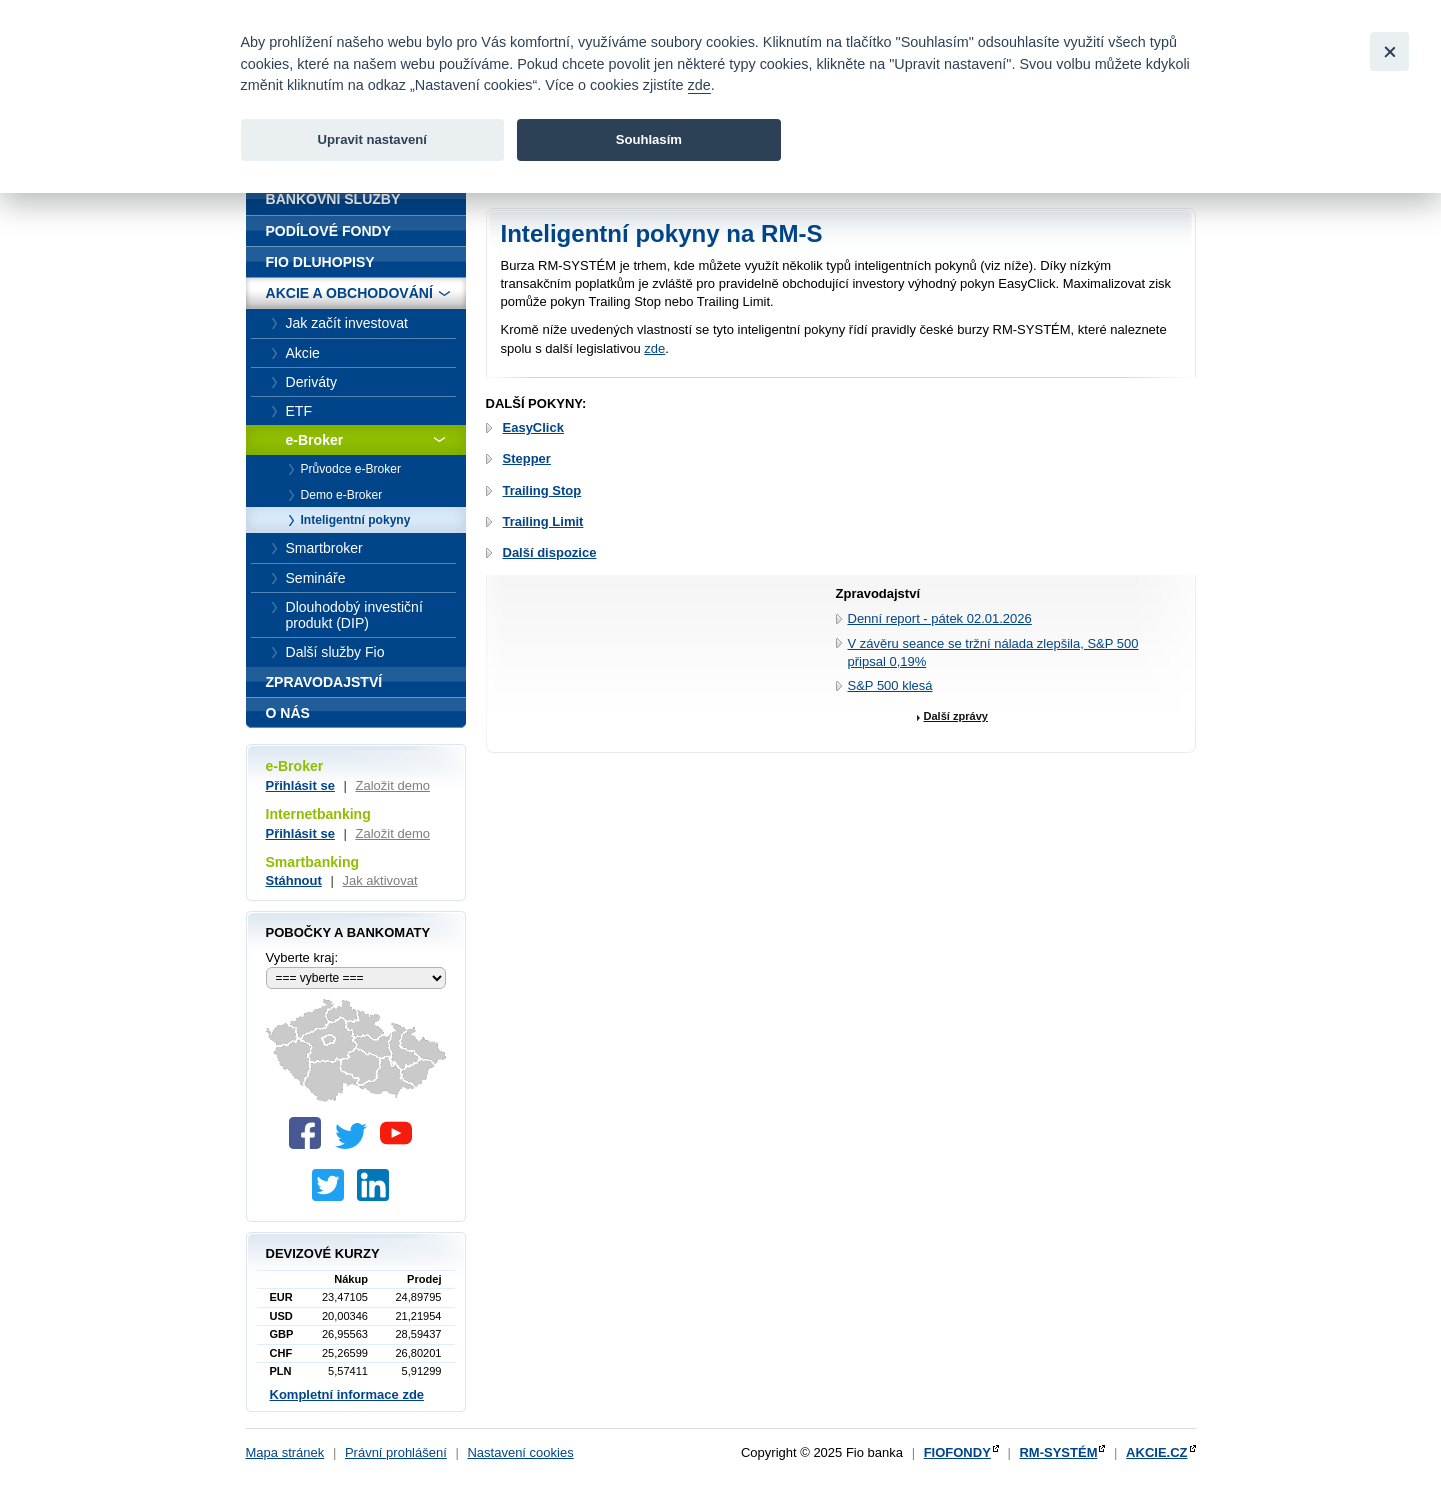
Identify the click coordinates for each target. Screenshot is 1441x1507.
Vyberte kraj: (302, 957)
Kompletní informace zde (347, 1394)
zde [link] (699, 85)
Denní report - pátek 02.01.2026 (940, 618)
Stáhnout (294, 880)
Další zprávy (956, 716)
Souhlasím (649, 139)
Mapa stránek (285, 1452)
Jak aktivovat (379, 880)
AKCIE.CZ (1156, 1452)
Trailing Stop (542, 490)
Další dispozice (550, 552)
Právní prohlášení (396, 1452)
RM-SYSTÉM (1058, 1452)
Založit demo (393, 785)
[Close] (1389, 51)
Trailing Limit (543, 521)
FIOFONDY (957, 1452)
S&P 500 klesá (890, 685)
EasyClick (533, 427)
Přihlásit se (300, 785)
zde (654, 348)
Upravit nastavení (372, 139)
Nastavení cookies (520, 1452)
